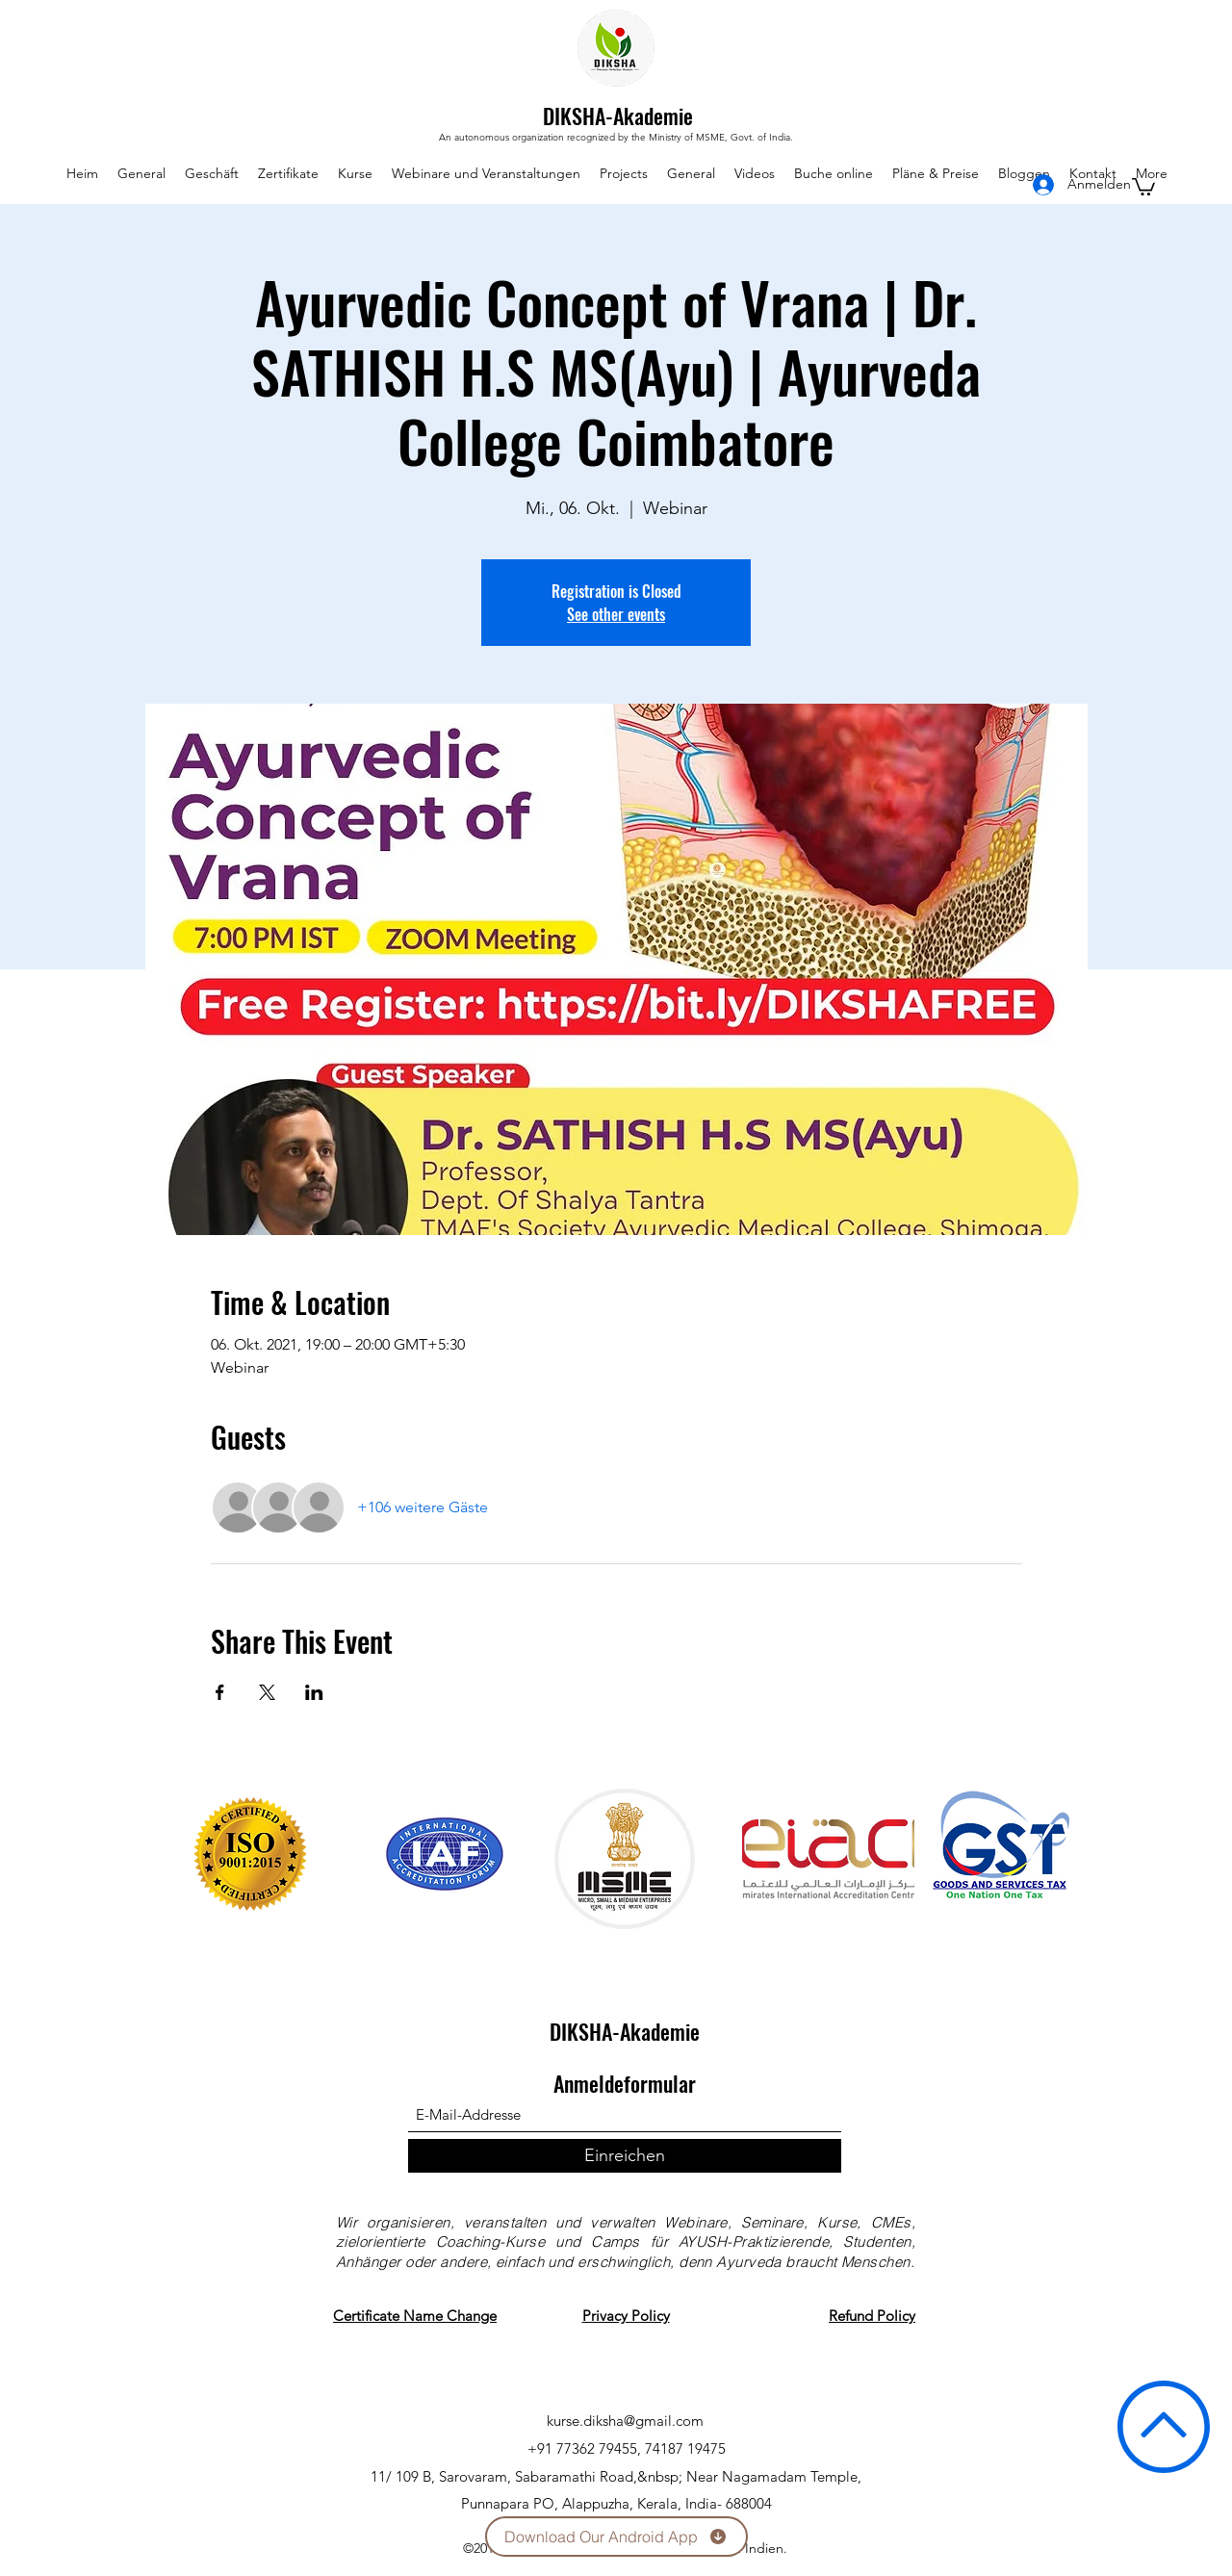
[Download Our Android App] (616, 2536)
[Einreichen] (624, 2156)
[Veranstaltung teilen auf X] (267, 1692)
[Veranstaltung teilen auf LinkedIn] (314, 1692)
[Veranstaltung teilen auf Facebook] (220, 1692)
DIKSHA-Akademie (618, 115)
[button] (1143, 185)
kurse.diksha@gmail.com (625, 2420)
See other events (616, 614)
